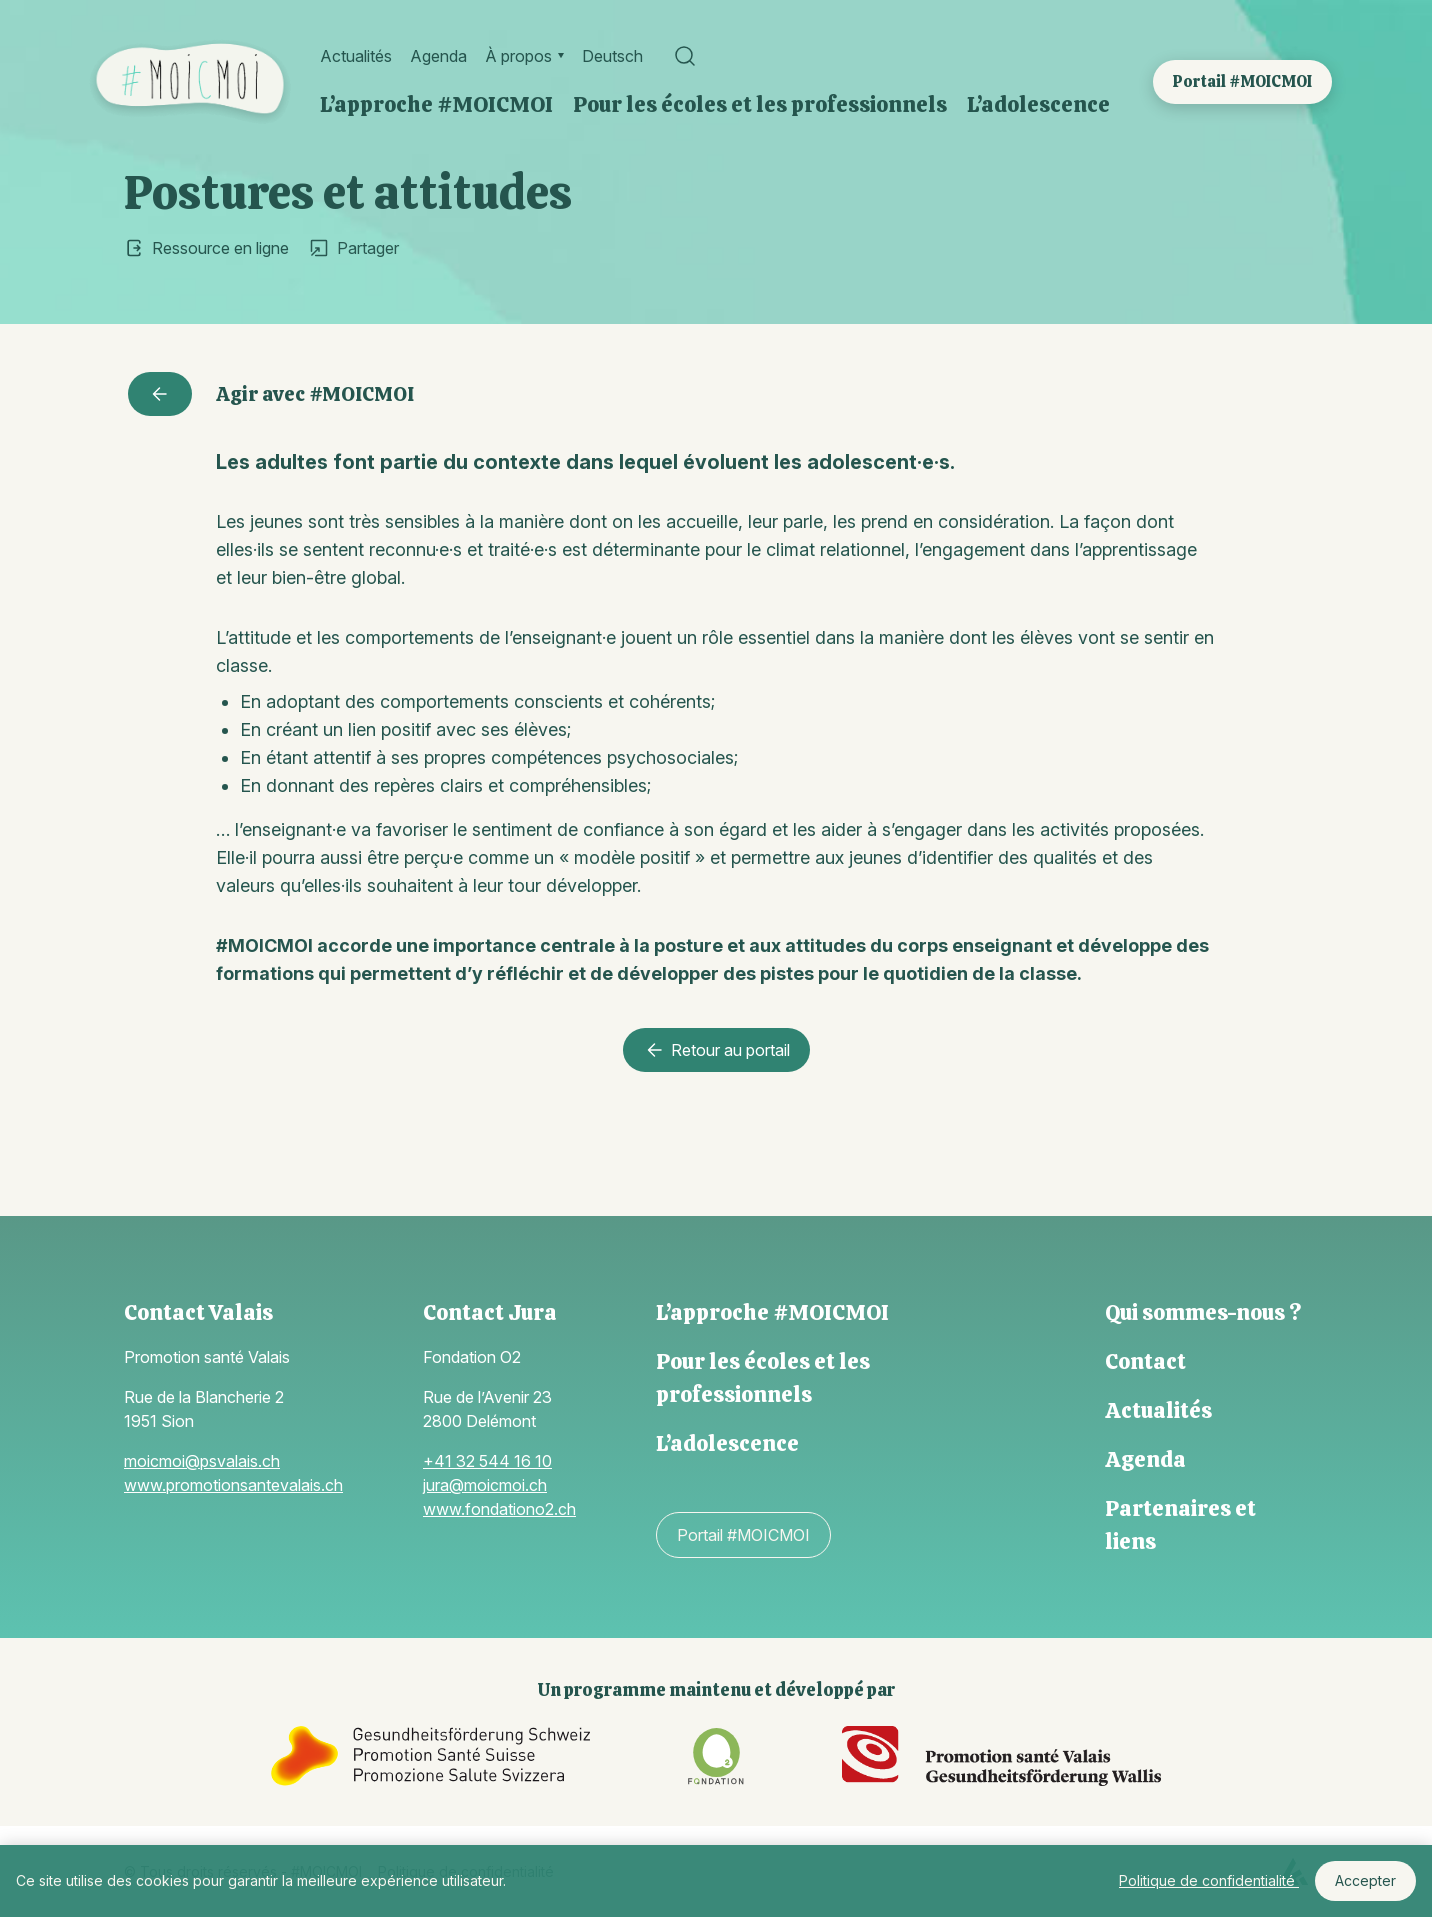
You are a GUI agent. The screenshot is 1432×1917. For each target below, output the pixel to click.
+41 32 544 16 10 (487, 1461)
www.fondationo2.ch (499, 1509)
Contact (1145, 1361)
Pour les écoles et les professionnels (760, 104)
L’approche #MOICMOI (436, 104)
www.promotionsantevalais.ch (233, 1485)
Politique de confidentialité (1209, 1880)
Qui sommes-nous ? (1203, 1312)
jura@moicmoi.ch (485, 1485)
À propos (518, 56)
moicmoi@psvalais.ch (202, 1461)
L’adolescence (1038, 104)
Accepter (1365, 1880)
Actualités (356, 56)
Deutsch (612, 56)
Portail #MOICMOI (1242, 81)
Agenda (438, 56)
